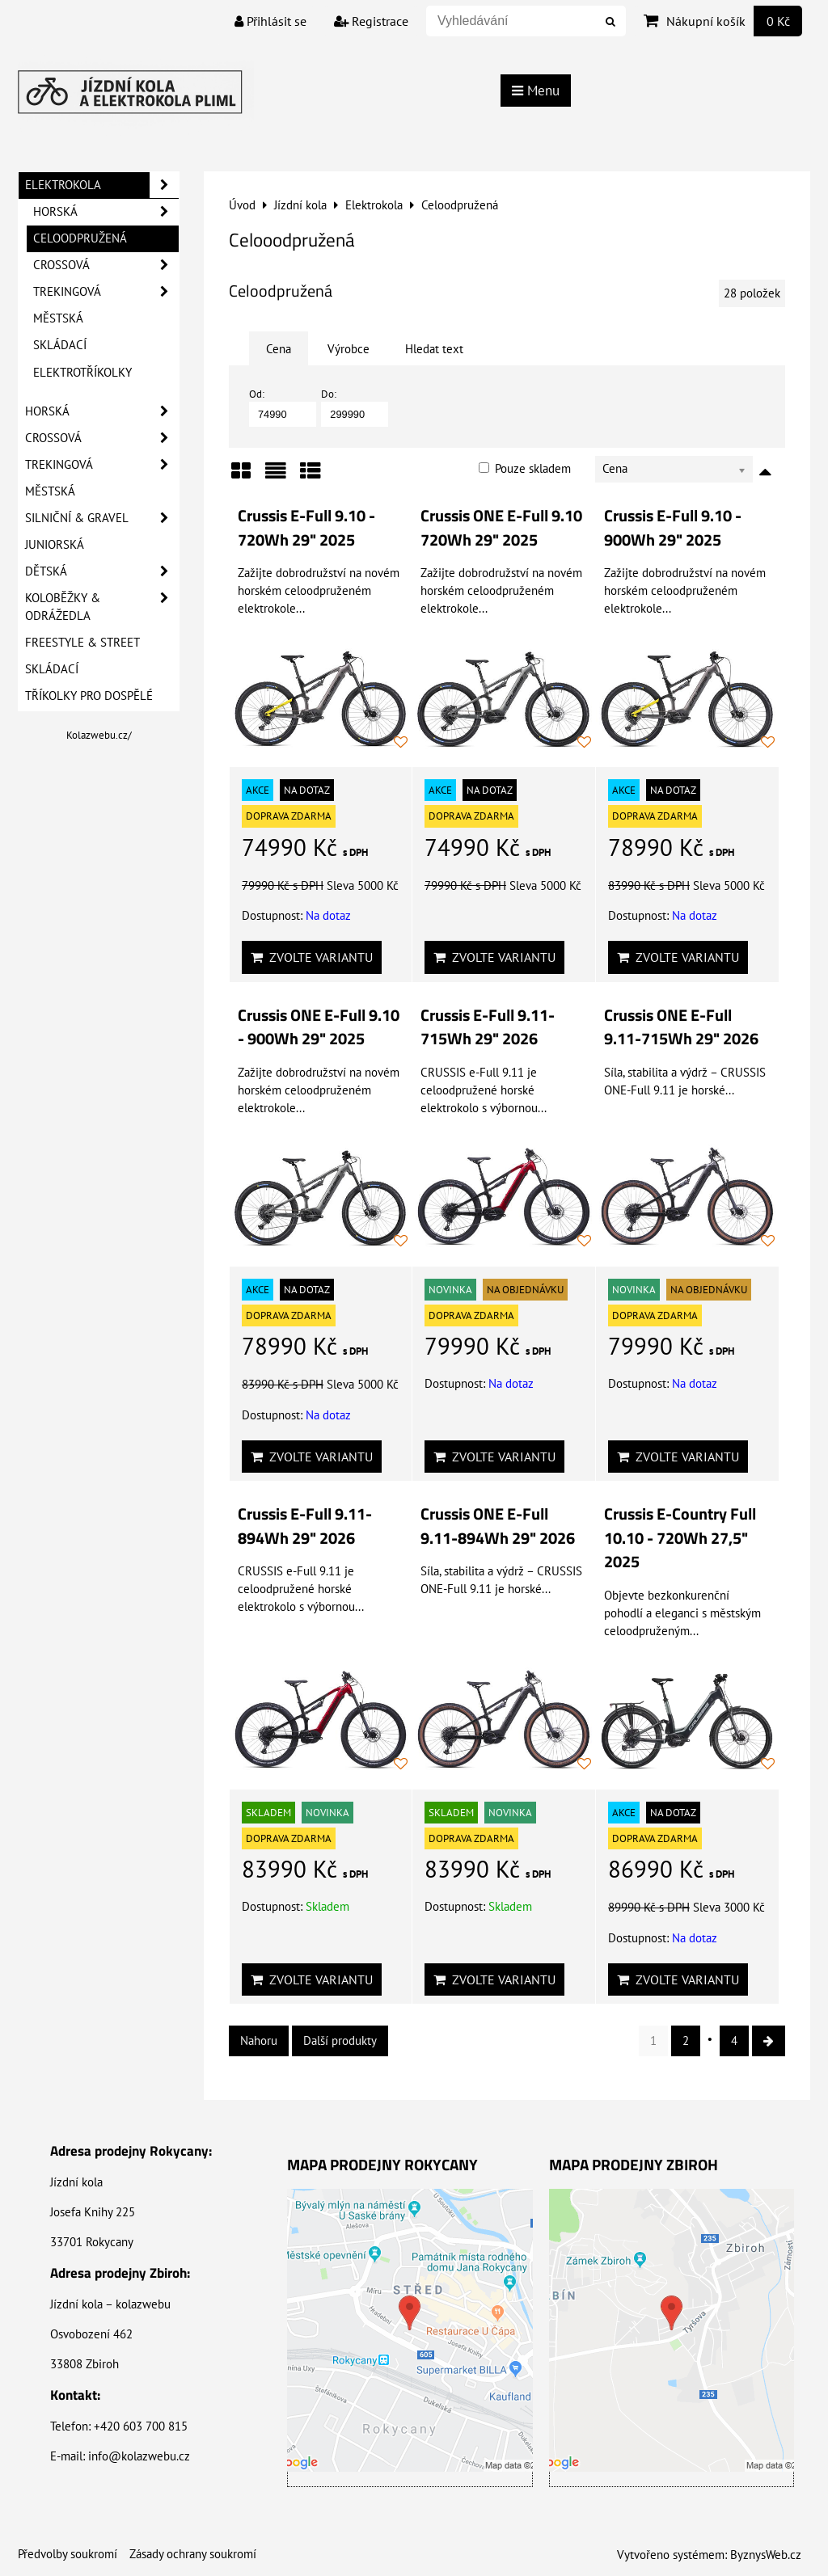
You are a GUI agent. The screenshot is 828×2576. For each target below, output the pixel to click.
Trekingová (106, 292)
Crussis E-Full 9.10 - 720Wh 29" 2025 (306, 528)
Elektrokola (102, 185)
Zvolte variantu (312, 957)
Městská (58, 318)
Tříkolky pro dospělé (89, 695)
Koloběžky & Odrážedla (102, 607)
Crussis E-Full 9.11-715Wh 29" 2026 (487, 1027)
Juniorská (54, 544)
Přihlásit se (270, 21)
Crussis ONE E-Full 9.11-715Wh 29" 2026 (681, 1027)
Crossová (106, 265)
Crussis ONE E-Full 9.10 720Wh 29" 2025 (501, 528)
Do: (354, 407)
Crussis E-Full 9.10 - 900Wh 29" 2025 (672, 528)
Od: (282, 407)
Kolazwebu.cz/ (99, 735)
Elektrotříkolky (82, 372)
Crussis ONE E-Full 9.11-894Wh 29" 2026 (497, 1526)
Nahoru (258, 2040)
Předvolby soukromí (67, 2553)
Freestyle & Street (82, 642)
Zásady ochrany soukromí (192, 2553)
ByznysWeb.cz (765, 2554)
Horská (106, 212)
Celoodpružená (80, 238)
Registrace (371, 21)
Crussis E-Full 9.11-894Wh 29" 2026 (305, 1526)
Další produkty (340, 2040)
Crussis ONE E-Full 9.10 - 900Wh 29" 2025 (318, 1027)
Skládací (60, 344)
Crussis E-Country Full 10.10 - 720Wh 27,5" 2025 (680, 1538)
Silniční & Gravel (102, 518)
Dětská (102, 571)
